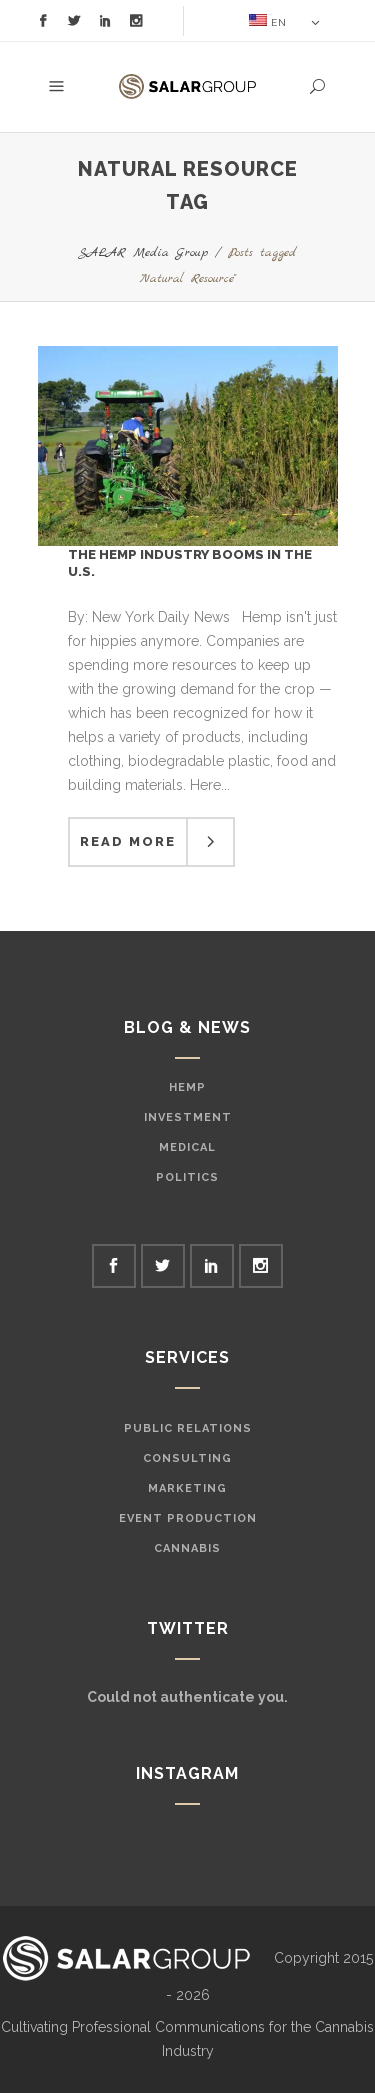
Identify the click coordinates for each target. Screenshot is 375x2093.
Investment (188, 1117)
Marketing (187, 1488)
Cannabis (187, 1548)
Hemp (187, 1087)
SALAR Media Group (143, 252)
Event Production (188, 1518)
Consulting (187, 1458)
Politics (187, 1177)
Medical (187, 1147)
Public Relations (188, 1428)
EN (268, 21)
